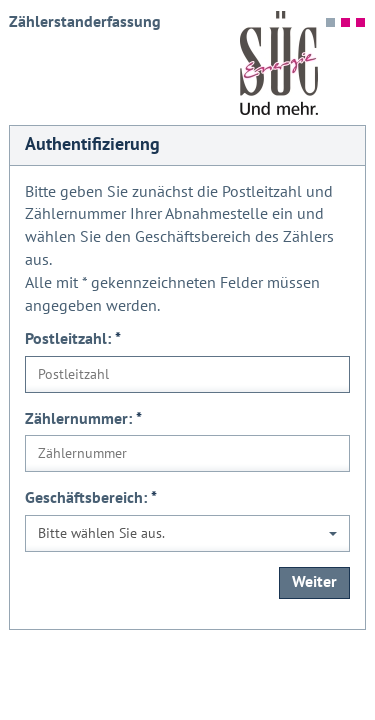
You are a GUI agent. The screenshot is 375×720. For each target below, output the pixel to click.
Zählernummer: (83, 419)
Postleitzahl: (73, 339)
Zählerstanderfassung (85, 22)
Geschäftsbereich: (91, 498)
